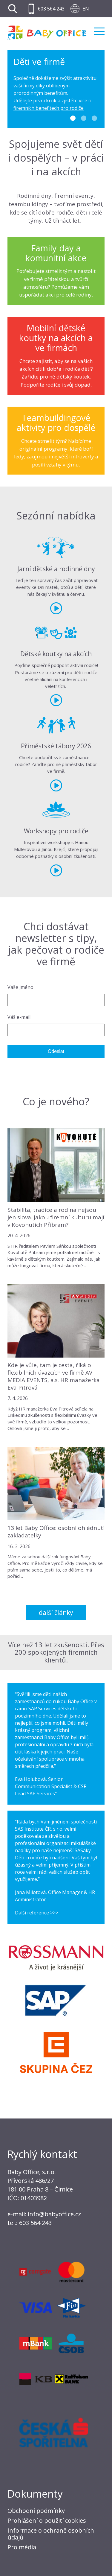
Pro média (21, 2547)
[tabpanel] (56, 89)
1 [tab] (73, 118)
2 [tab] (83, 118)
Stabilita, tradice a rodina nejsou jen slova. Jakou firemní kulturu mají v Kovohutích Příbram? (55, 1217)
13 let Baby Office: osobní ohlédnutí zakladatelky (56, 1531)
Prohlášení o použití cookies (46, 2520)
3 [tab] (94, 118)
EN (85, 8)
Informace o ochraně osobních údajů (50, 2533)
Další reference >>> (36, 1912)
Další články (56, 1612)
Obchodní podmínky (36, 2511)
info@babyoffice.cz (54, 2214)
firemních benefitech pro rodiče (48, 108)
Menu (99, 31)
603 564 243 (51, 8)
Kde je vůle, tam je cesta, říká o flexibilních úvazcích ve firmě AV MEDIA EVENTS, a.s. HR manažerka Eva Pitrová (53, 1376)
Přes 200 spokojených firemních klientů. (59, 1652)
